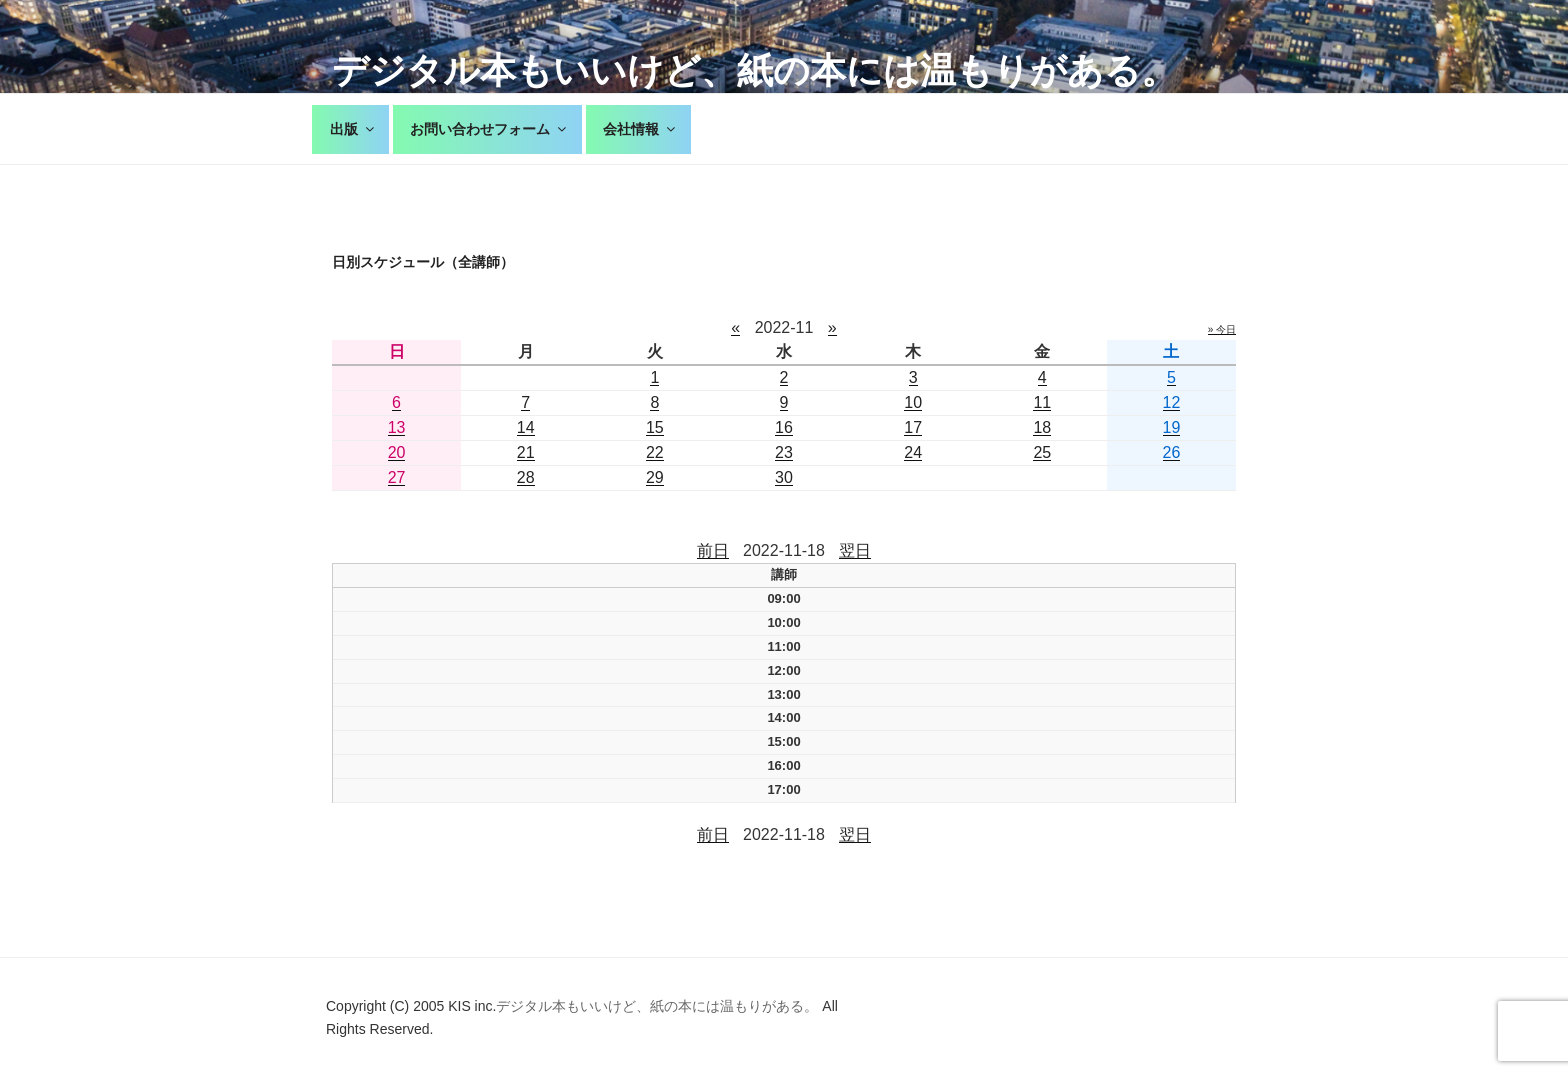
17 (913, 427)
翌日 (855, 550)
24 (913, 452)
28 (526, 477)
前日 (713, 550)
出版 (353, 129)
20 (397, 452)
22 (655, 452)
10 (913, 402)
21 (526, 452)
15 (655, 427)
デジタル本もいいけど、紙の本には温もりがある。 (754, 70)
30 (784, 477)
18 (1042, 427)
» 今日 (1222, 329)
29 (655, 477)
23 (784, 452)
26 (1172, 452)
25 (1042, 452)
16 (784, 427)
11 (1042, 402)
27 (397, 477)
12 (1172, 402)
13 (397, 427)
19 (1172, 427)
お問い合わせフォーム (489, 129)
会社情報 (640, 129)
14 (526, 427)
